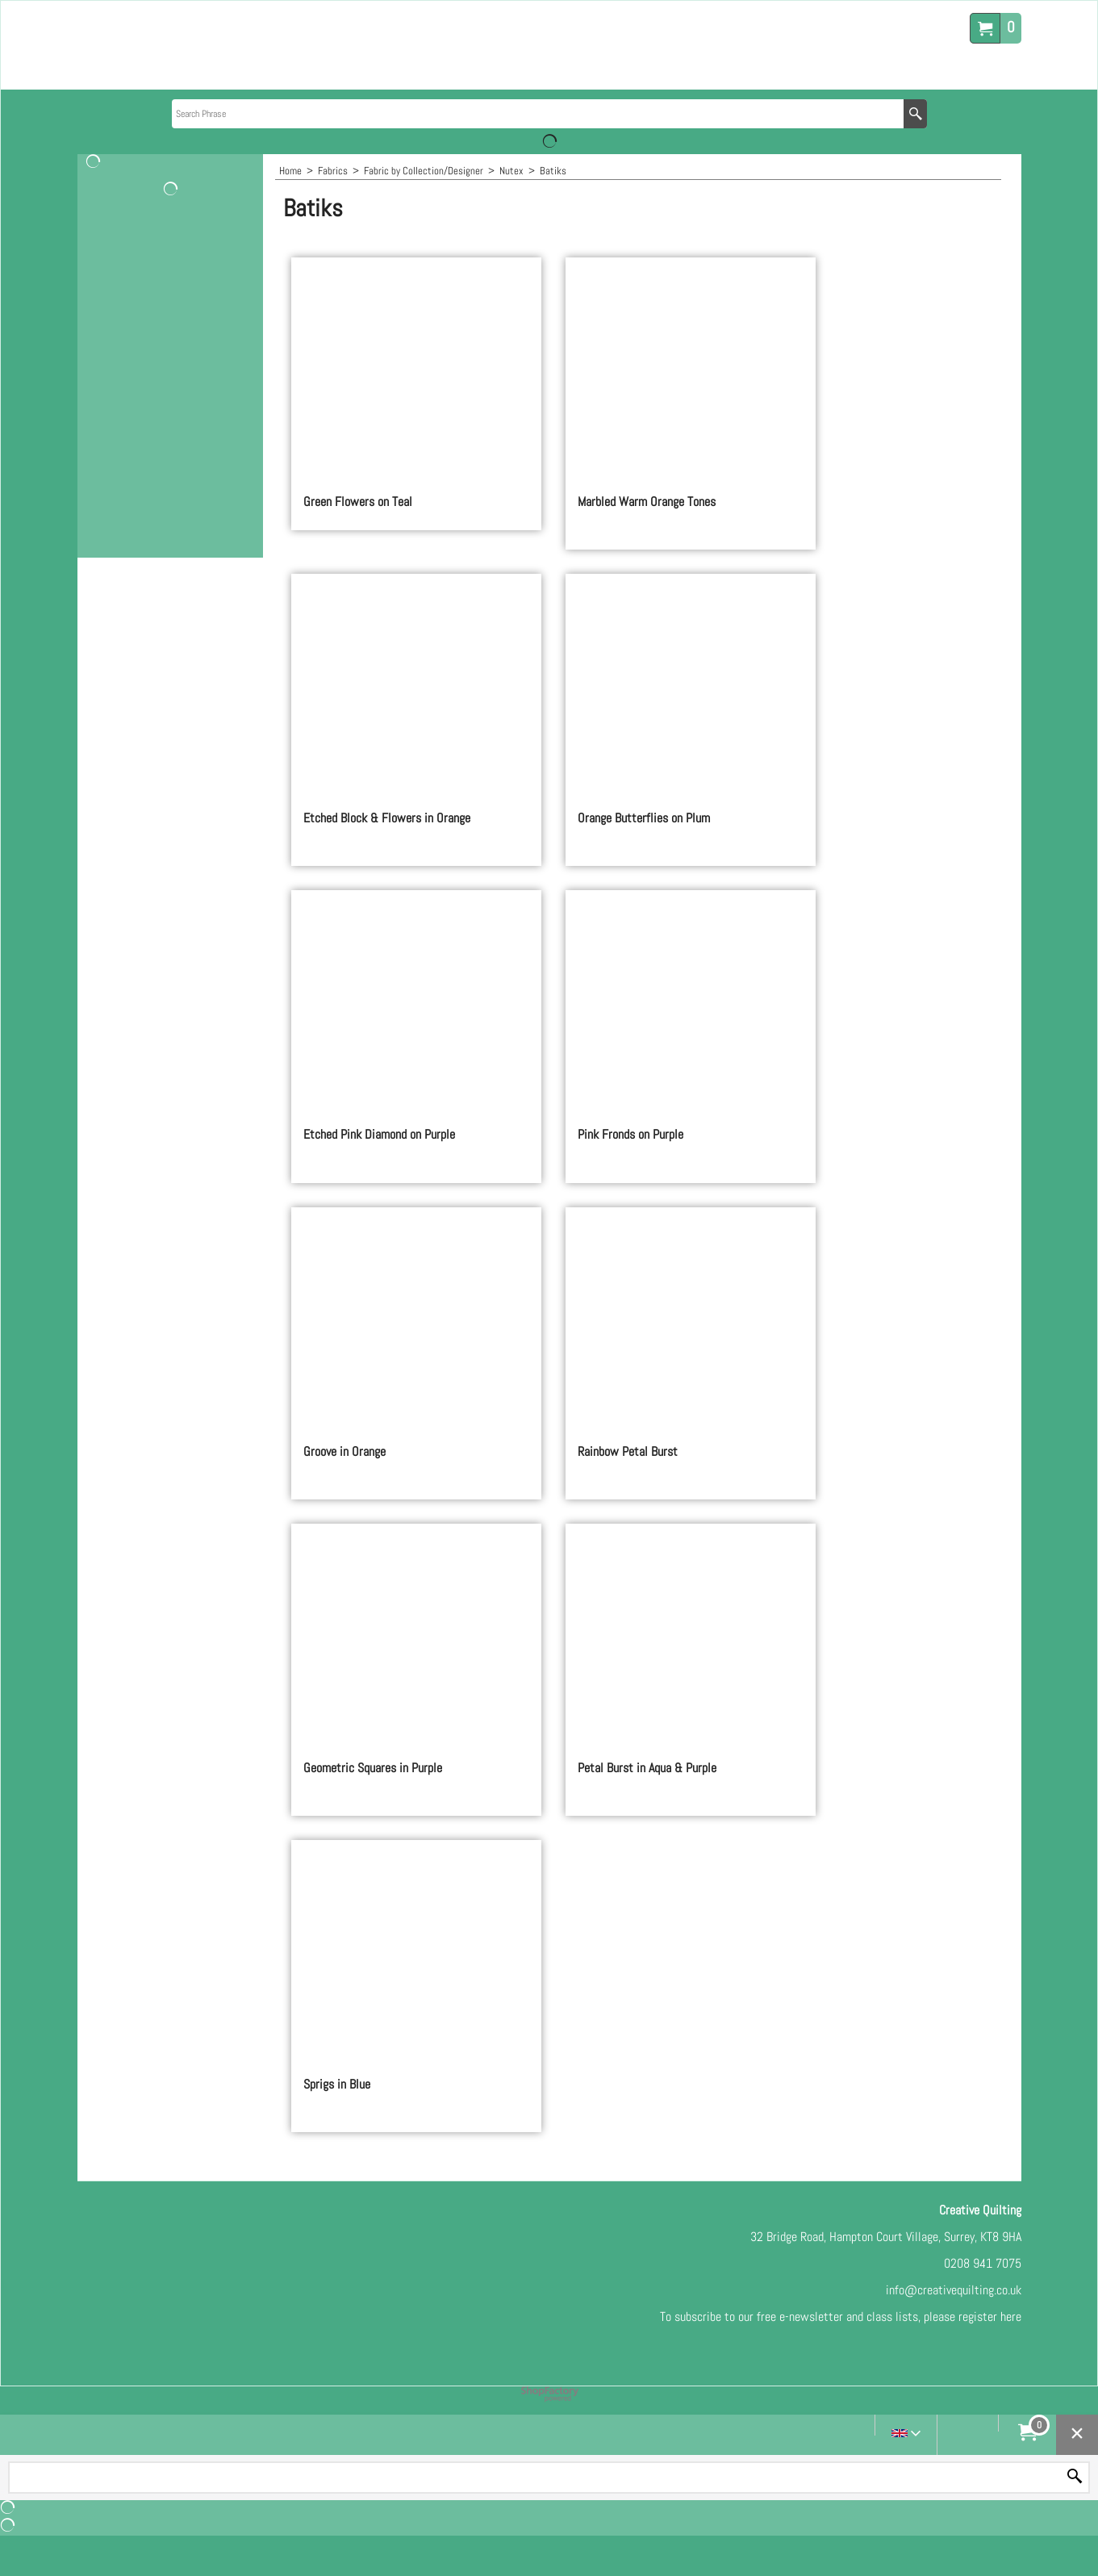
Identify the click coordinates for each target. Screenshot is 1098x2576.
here (1010, 2316)
